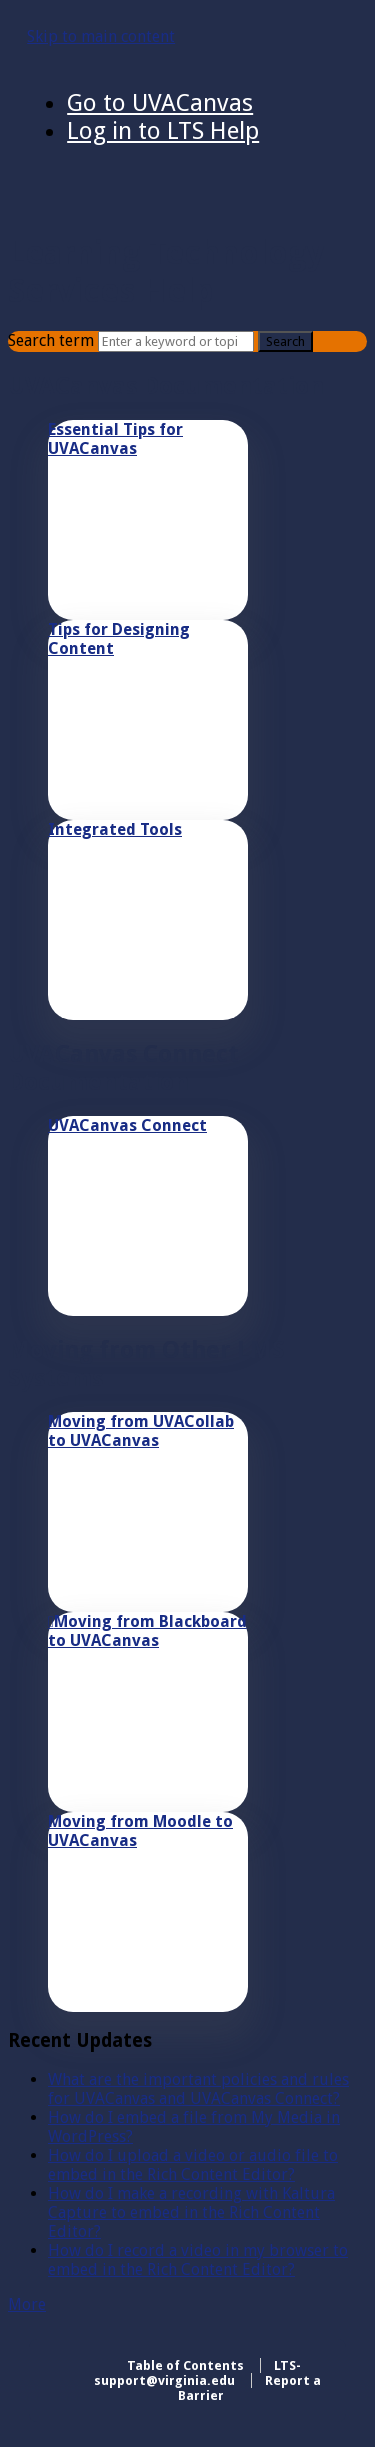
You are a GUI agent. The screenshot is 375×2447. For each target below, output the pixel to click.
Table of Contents (185, 2365)
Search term (51, 340)
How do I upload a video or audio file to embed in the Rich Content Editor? (193, 2165)
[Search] (176, 341)
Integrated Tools (115, 829)
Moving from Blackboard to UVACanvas (147, 1631)
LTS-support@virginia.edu (197, 2373)
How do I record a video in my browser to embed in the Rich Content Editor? (198, 2260)
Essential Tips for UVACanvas (115, 439)
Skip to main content (101, 36)
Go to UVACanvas (160, 103)
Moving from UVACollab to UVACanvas (141, 1431)
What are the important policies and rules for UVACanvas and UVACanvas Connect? (198, 2089)
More (27, 2304)
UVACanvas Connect (127, 1125)
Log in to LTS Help (163, 131)
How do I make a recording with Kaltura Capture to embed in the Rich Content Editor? (191, 2212)
